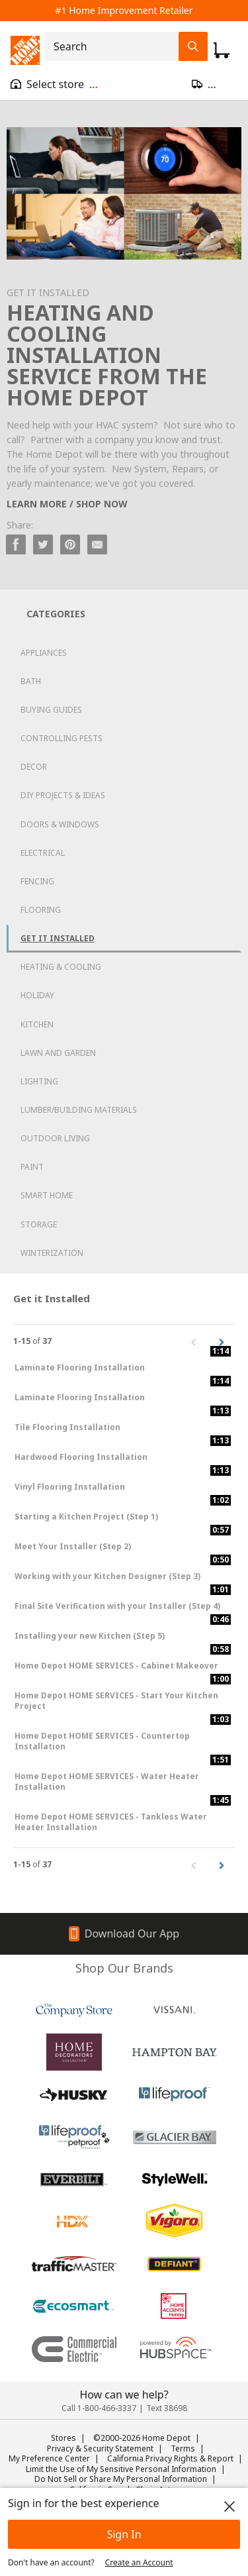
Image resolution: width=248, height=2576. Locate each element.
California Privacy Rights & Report (170, 2458)
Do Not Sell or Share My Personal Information (120, 2479)
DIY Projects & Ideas (63, 795)
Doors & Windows (60, 824)
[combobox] (116, 46)
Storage (39, 1224)
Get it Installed (58, 938)
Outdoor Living (55, 1138)
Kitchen (37, 1024)
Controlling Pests (62, 738)
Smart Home (47, 1195)
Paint (32, 1166)
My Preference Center (49, 2458)
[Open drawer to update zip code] (214, 84)
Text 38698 (166, 2408)
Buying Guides (51, 709)
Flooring (41, 909)
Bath (31, 681)
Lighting (39, 1081)
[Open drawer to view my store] (54, 84)
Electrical (43, 852)
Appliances (44, 652)
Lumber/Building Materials (79, 1109)
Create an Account (139, 2562)
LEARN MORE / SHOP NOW (67, 503)
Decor (34, 766)
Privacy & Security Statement (100, 2448)
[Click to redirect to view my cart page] (221, 50)
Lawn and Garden (58, 1052)
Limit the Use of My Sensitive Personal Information (121, 2469)
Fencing (37, 881)
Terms (183, 2448)
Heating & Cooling (61, 966)
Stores (63, 2438)
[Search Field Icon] (193, 46)
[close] (229, 2506)
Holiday (37, 995)
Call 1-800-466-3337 (99, 2408)
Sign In (123, 2534)
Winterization (52, 1253)
